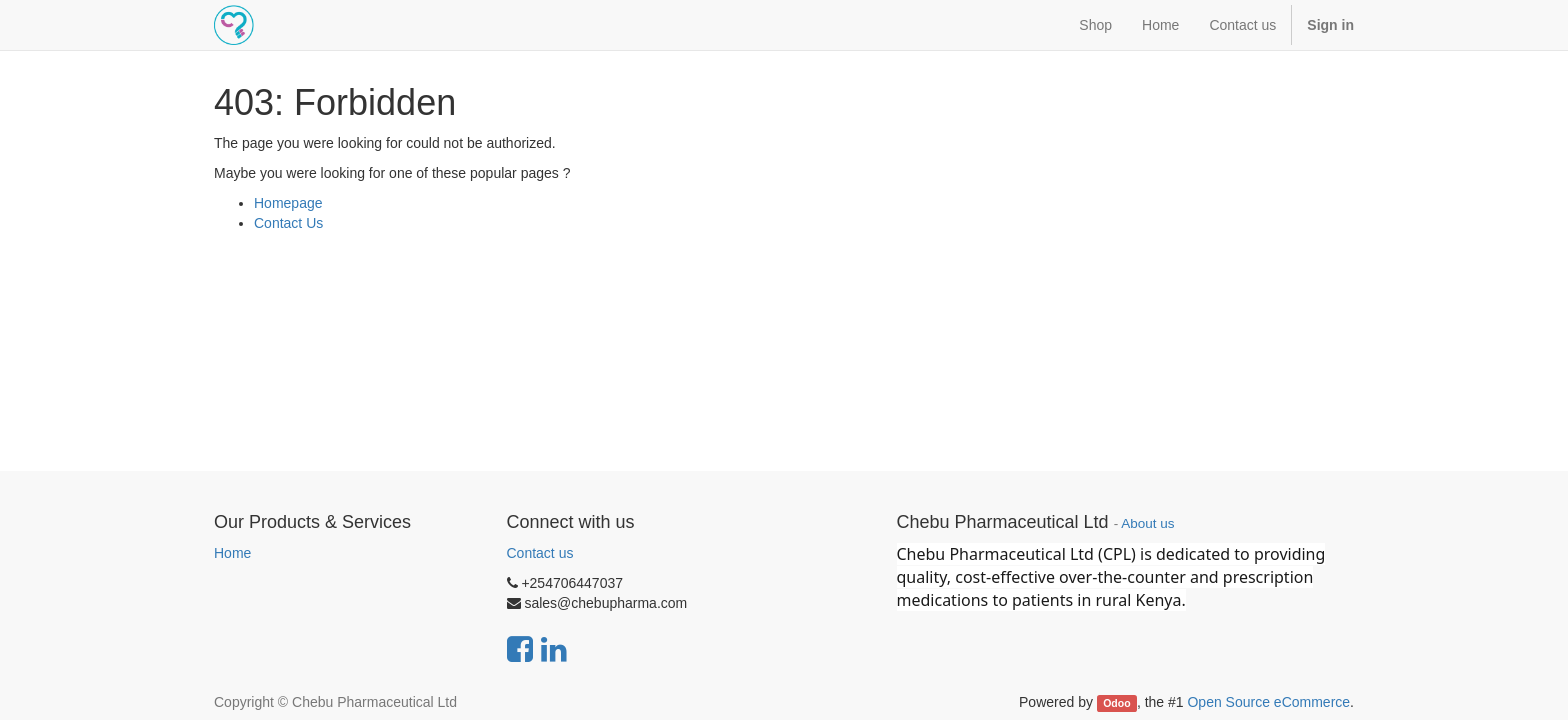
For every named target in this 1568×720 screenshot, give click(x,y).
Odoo (1116, 703)
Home (232, 553)
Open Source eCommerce (1268, 702)
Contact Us (288, 223)
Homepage (288, 203)
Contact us (540, 553)
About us (1147, 523)
